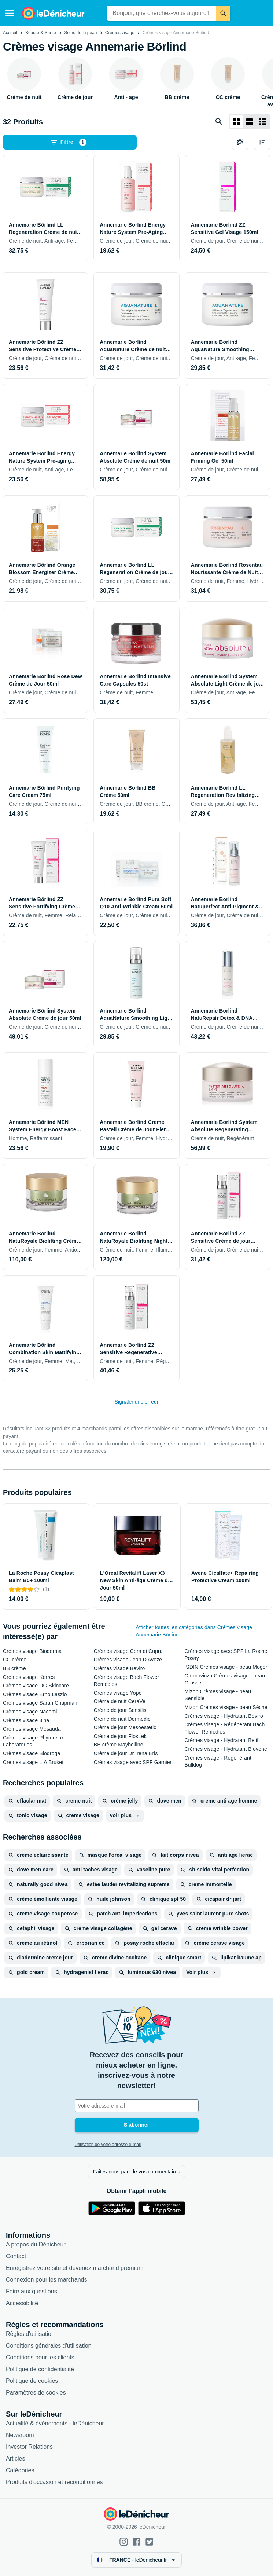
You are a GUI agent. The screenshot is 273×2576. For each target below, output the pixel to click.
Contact (16, 2256)
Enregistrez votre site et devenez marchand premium (74, 2268)
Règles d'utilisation (30, 2334)
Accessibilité (22, 2303)
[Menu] (9, 13)
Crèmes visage (119, 32)
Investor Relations (29, 2447)
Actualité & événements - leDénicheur (55, 2423)
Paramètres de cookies (36, 2392)
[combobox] (161, 13)
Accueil (10, 32)
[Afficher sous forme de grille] (236, 121)
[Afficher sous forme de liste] (249, 121)
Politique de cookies (32, 2381)
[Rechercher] (223, 13)
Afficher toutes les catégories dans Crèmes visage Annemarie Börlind (194, 1631)
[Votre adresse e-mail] (137, 2105)
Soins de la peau (80, 32)
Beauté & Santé (40, 32)
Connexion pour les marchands (46, 2279)
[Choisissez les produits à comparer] (240, 142)
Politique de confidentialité (40, 2369)
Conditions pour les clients (40, 2357)
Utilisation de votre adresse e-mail (108, 2144)
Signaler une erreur (137, 1402)
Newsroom (20, 2435)
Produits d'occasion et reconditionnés (54, 2482)
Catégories (20, 2470)
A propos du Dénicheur (36, 2244)
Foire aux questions (31, 2291)
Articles (15, 2458)
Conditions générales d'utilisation (48, 2345)
